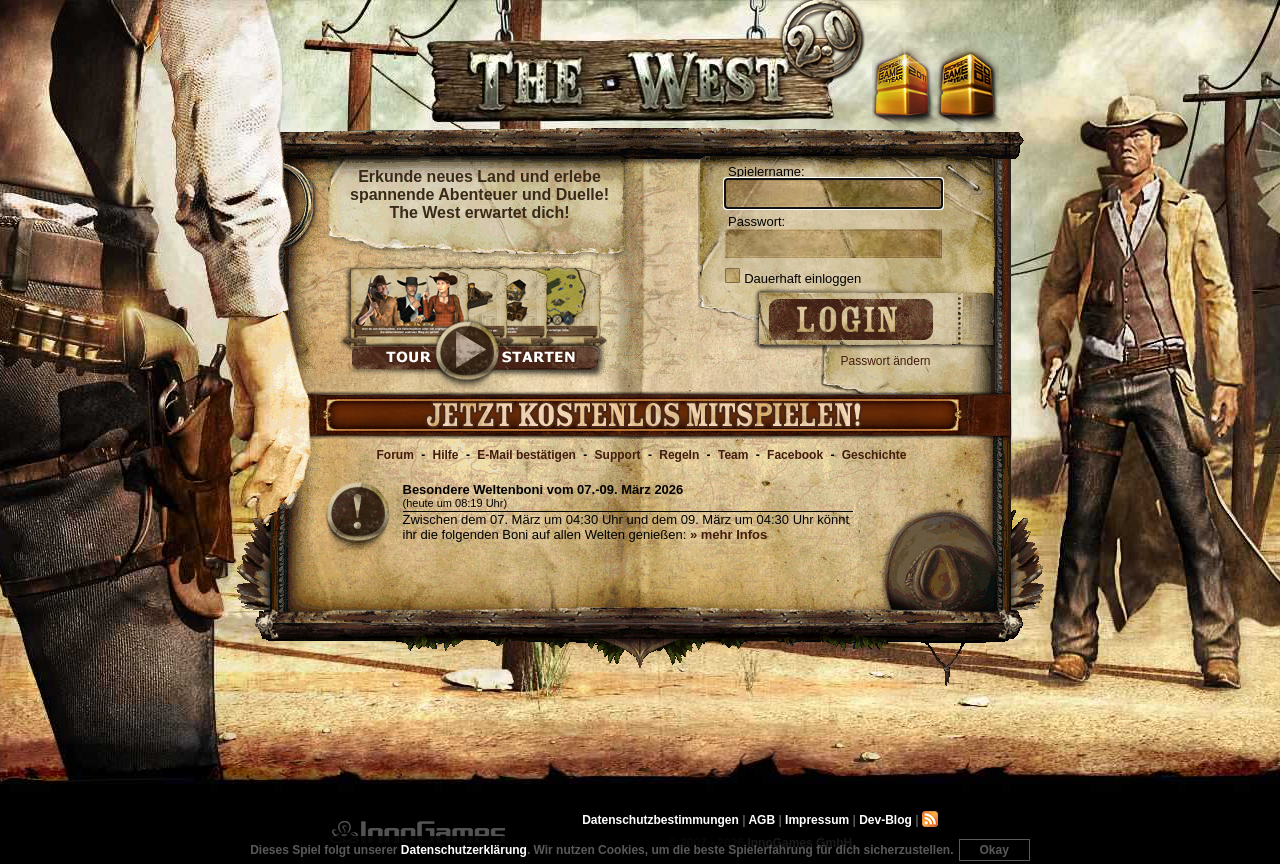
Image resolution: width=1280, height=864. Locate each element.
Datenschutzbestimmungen (660, 820)
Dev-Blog (885, 820)
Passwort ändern (886, 361)
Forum (395, 455)
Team (733, 455)
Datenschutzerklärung (464, 850)
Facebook (795, 455)
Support (618, 455)
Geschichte (874, 455)
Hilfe (446, 455)
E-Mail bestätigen (526, 455)
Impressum (817, 820)
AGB (761, 820)
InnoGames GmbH (417, 832)
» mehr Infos (728, 534)
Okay (994, 850)
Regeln (679, 455)
